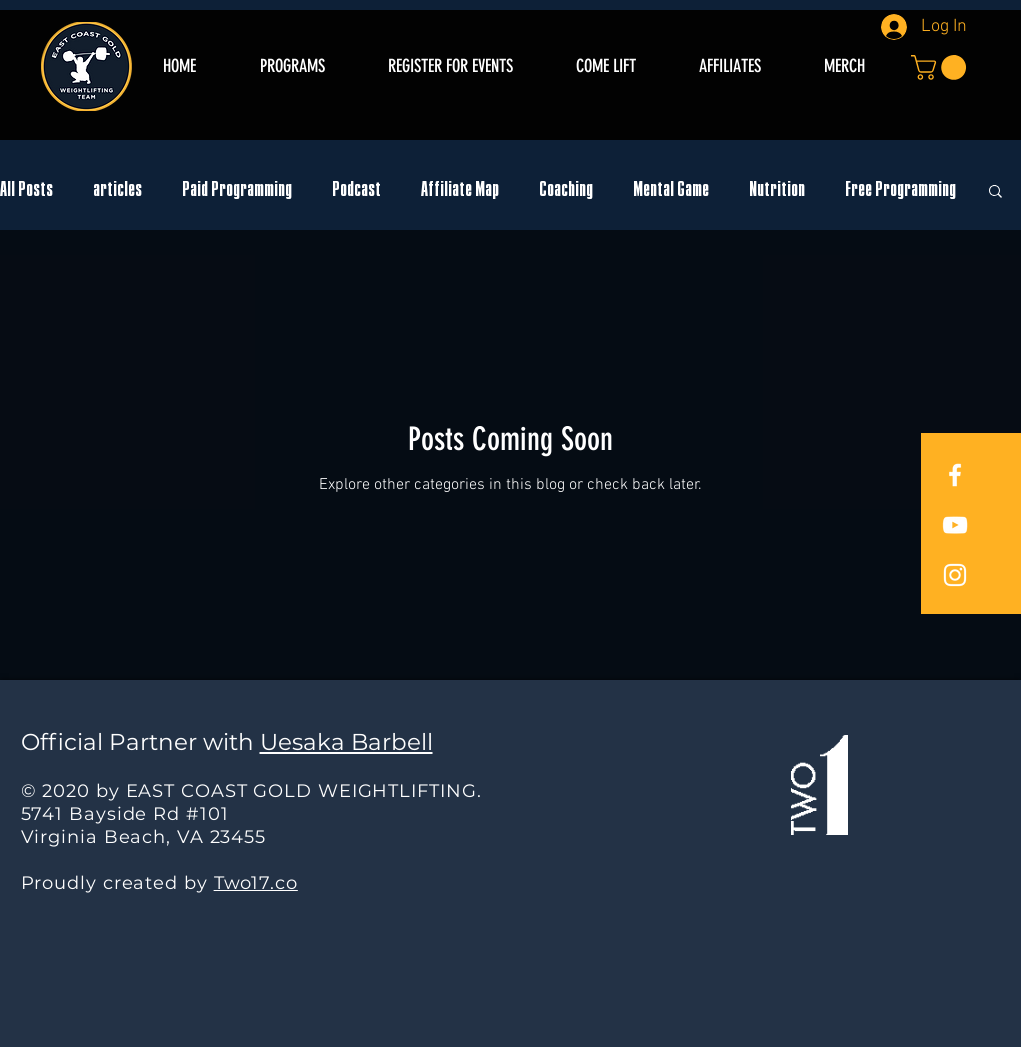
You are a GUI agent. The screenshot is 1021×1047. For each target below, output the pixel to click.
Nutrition (777, 190)
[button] (941, 67)
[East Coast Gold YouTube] (955, 525)
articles (117, 190)
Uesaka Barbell (346, 742)
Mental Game (671, 190)
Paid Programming (237, 190)
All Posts (26, 190)
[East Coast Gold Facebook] (955, 475)
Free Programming (900, 190)
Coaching (566, 190)
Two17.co (256, 883)
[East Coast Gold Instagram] (955, 575)
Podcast (356, 190)
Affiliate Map (460, 190)
